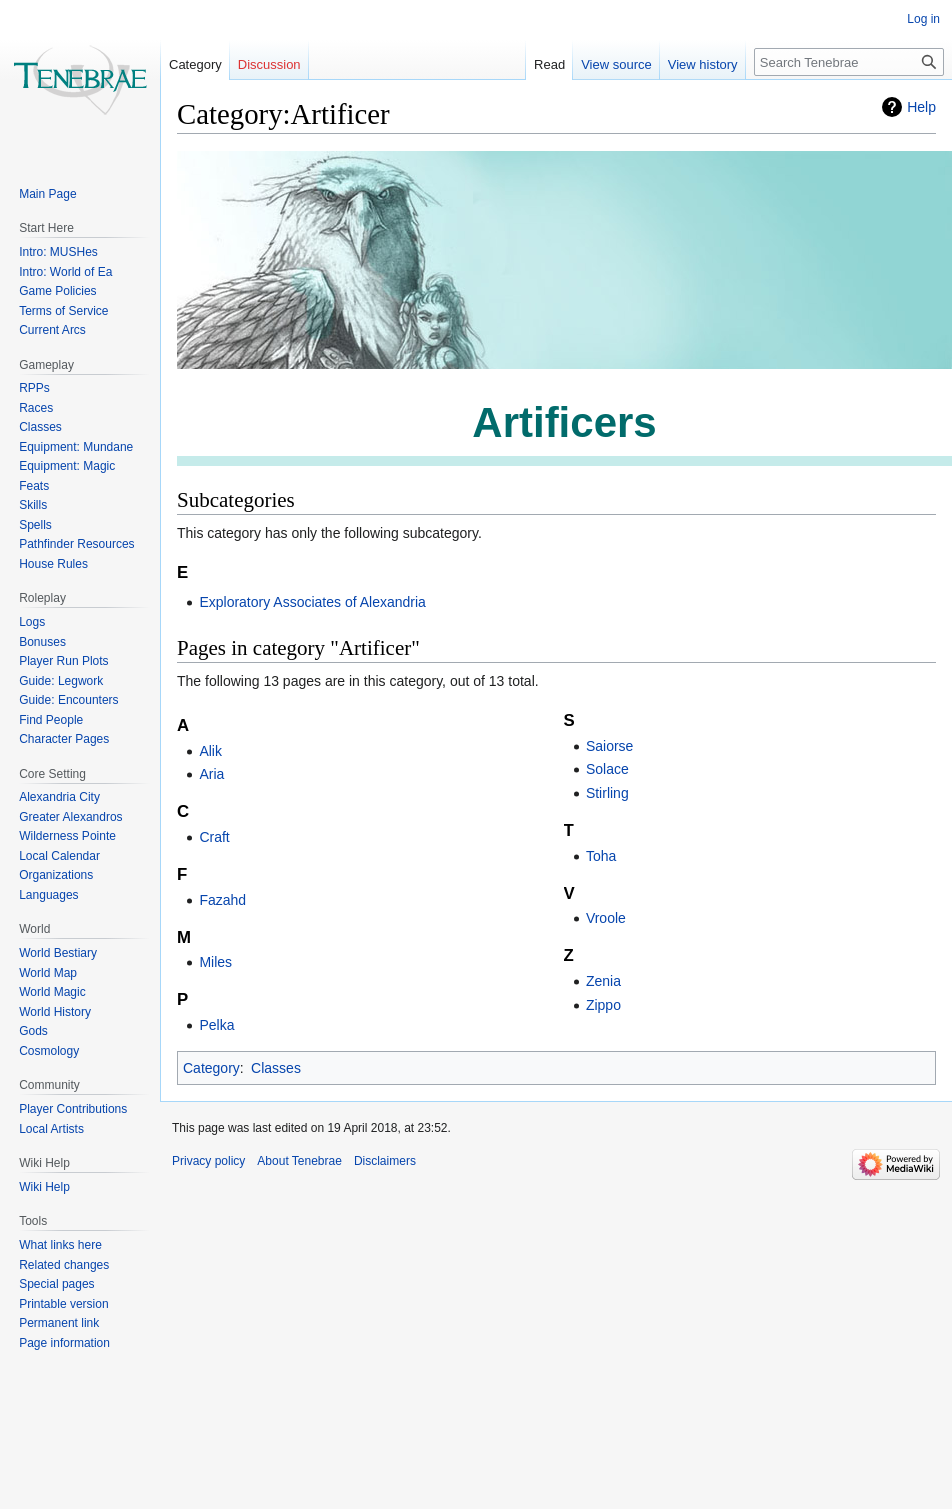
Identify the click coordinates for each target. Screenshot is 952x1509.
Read (533, 64)
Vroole (606, 918)
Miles (215, 962)
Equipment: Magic (67, 466)
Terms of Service (63, 311)
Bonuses (42, 642)
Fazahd (222, 900)
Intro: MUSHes (58, 252)
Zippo (603, 1005)
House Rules (53, 564)
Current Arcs (52, 330)
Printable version (63, 1304)
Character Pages (64, 739)
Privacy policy (208, 1161)
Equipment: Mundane (76, 447)
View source (600, 64)
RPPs (34, 388)
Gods (33, 1031)
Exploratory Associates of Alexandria (312, 602)
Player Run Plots (63, 661)
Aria (211, 774)
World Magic (52, 992)
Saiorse (609, 746)
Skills (33, 505)
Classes (276, 1068)
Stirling (607, 793)
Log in (923, 19)
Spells (35, 525)
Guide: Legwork (61, 681)
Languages (48, 895)
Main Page (47, 194)
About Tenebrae (299, 1161)
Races (36, 408)
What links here (60, 1245)
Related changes (64, 1265)
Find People (51, 720)
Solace (607, 769)
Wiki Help (44, 1187)
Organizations (56, 875)
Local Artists (51, 1129)
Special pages (56, 1284)
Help (921, 107)
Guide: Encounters (68, 700)
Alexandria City (59, 797)
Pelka (216, 1025)
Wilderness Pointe (67, 836)
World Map (48, 973)
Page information (64, 1343)
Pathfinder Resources (76, 544)
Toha (601, 856)
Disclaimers (385, 1161)
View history (686, 64)
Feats (34, 486)
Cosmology (49, 1051)
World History (55, 1012)
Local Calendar (59, 856)
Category (211, 1068)
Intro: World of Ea (65, 272)
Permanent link (59, 1323)
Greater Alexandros (70, 817)
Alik (210, 751)
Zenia (603, 981)
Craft (214, 837)
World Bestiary (58, 953)
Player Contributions (73, 1109)
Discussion (269, 64)
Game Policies (57, 291)
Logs (32, 622)
